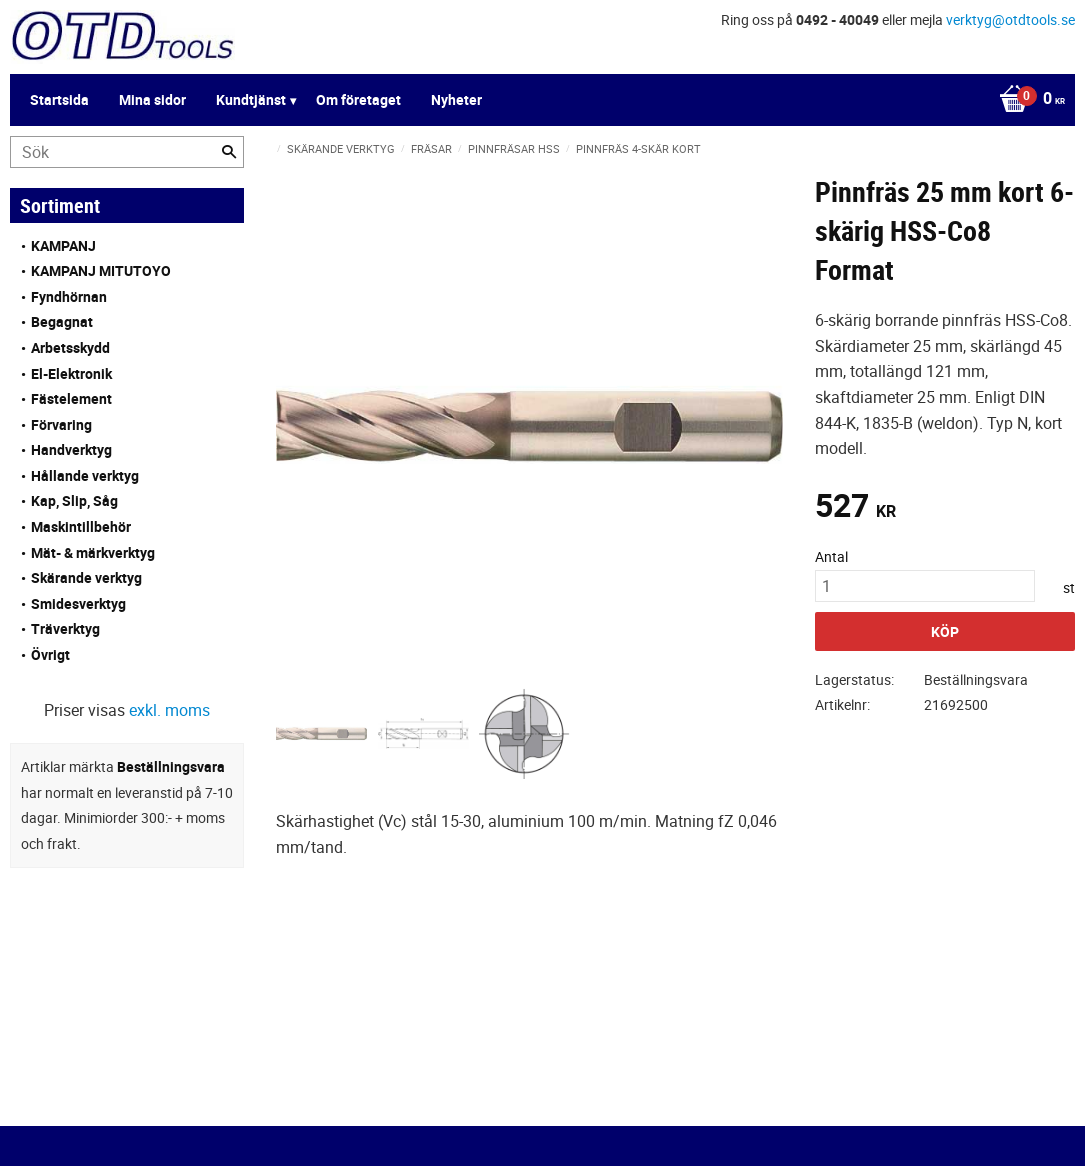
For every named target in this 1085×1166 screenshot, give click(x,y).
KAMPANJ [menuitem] (63, 245)
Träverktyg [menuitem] (65, 628)
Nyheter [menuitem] (456, 99)
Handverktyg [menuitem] (71, 449)
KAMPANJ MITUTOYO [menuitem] (101, 270)
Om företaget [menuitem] (358, 99)
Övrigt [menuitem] (50, 654)
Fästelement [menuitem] (71, 398)
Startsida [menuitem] (59, 99)
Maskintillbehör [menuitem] (81, 526)
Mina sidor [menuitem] (152, 99)
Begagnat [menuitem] (62, 321)
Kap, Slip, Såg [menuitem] (74, 500)
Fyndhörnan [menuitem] (69, 296)
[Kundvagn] (1027, 100)
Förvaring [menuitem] (61, 424)
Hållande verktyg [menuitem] (85, 475)
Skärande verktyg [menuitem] (86, 577)
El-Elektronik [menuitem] (71, 373)
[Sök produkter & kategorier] (127, 152)
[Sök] (229, 152)
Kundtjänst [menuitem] (251, 99)
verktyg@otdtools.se (1010, 19)
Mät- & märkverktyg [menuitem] (93, 552)
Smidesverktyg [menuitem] (78, 603)
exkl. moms (169, 710)
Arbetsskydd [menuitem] (70, 347)
